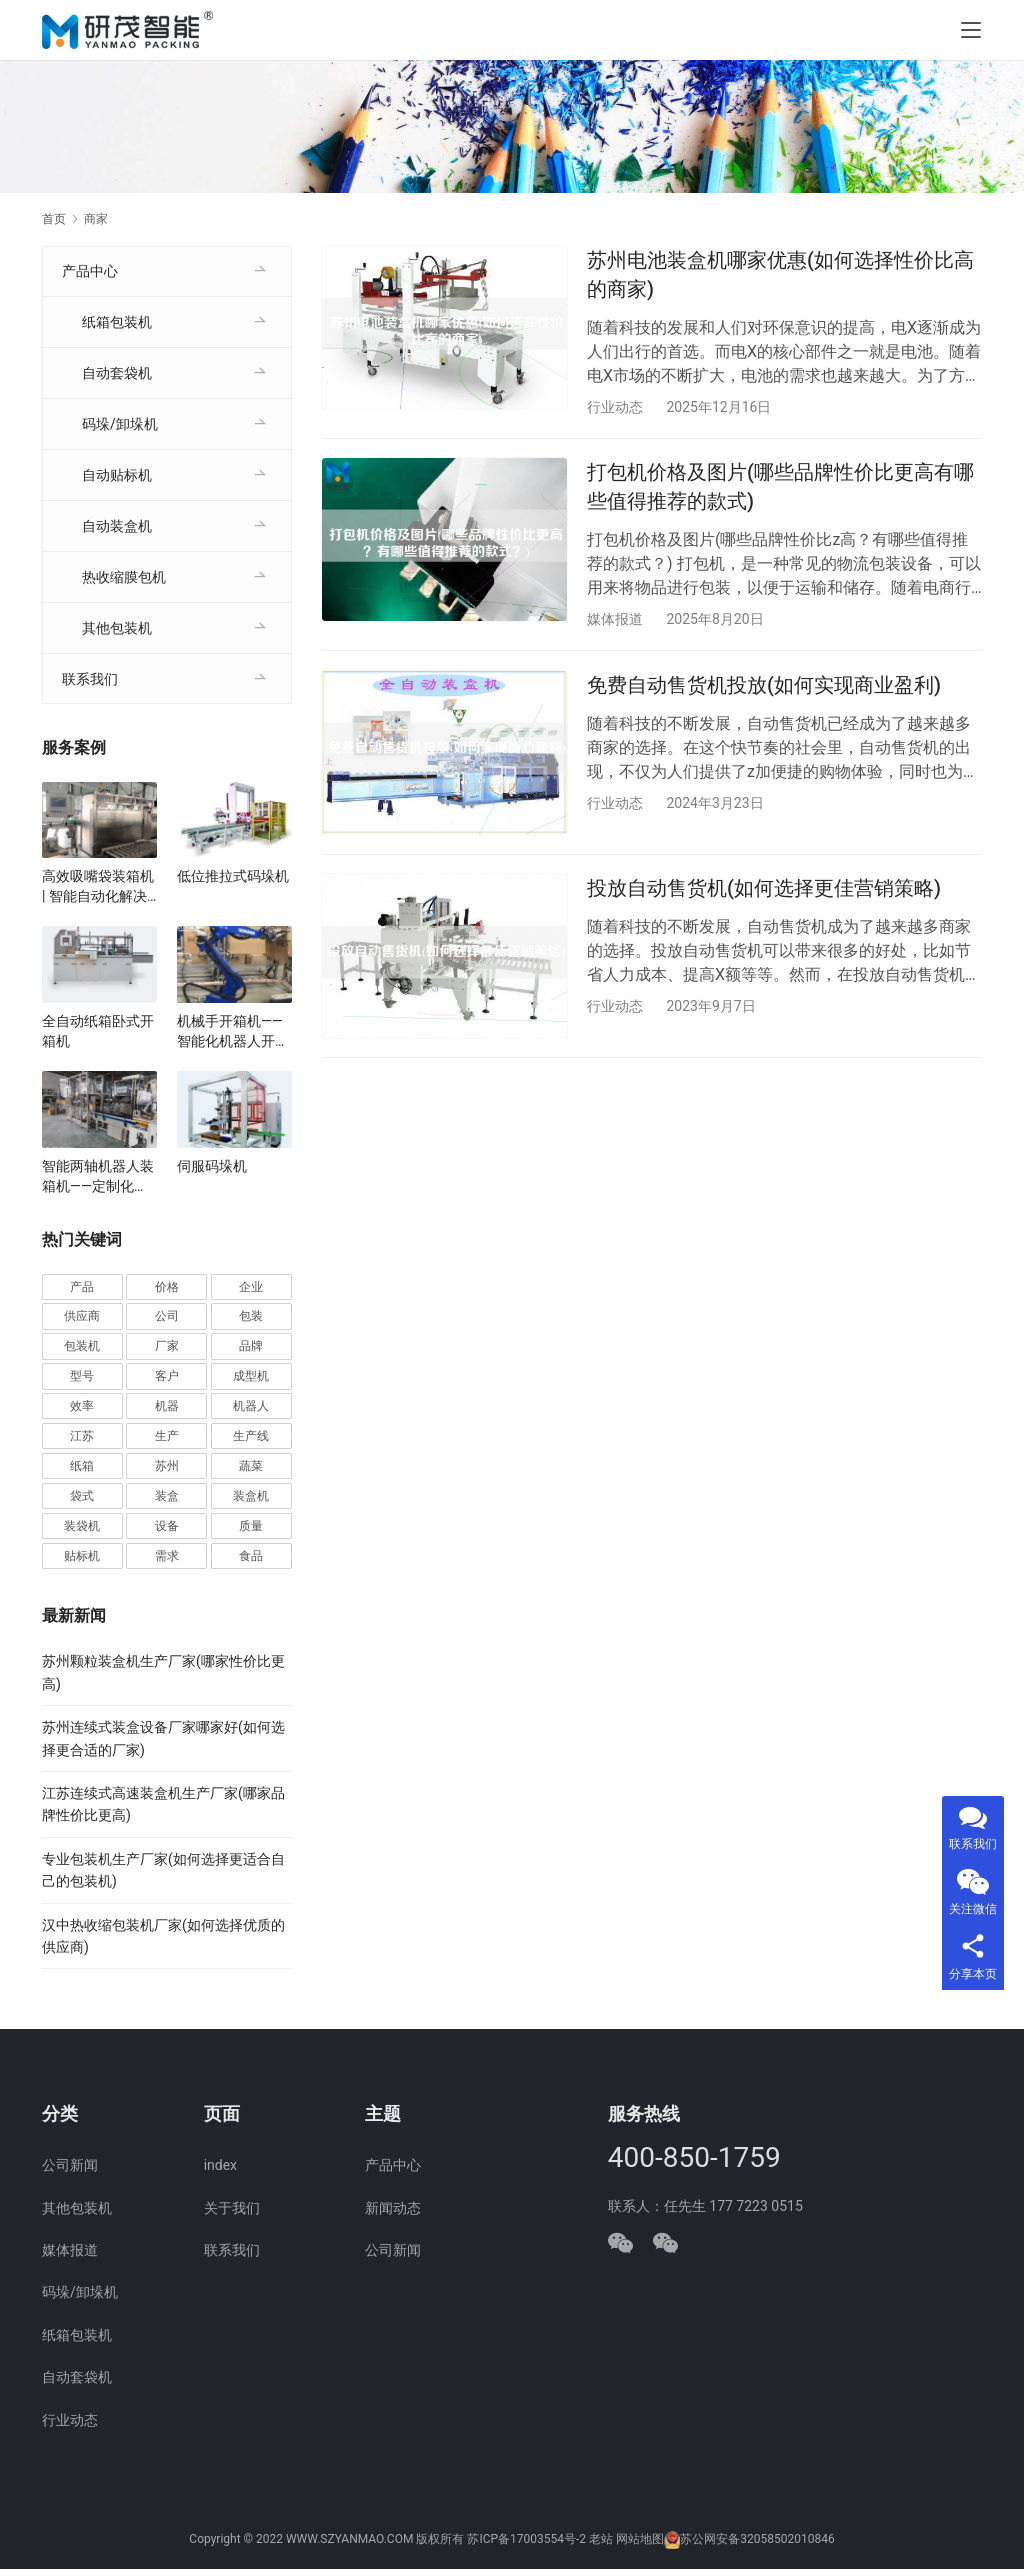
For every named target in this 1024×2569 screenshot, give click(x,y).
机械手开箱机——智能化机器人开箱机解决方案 (233, 1032)
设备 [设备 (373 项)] (167, 1526)
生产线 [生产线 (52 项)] (251, 1436)
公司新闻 (70, 2165)
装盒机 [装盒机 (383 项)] (251, 1496)
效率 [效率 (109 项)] (82, 1406)
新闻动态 (393, 2208)
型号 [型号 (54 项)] (82, 1376)
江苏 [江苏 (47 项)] (82, 1436)
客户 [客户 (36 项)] (167, 1376)
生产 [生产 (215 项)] (167, 1436)
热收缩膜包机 (124, 577)
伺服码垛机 (212, 1166)
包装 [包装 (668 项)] (251, 1316)
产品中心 (90, 271)
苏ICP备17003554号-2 (526, 2539)
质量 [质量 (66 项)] (251, 1526)
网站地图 (640, 2539)
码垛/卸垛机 (120, 424)
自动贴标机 (117, 475)
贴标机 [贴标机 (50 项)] (82, 1556)
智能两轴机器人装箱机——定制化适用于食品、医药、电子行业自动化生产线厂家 (98, 1177)
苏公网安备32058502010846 (757, 2539)
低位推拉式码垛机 (233, 876)
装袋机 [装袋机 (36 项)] (82, 1526)
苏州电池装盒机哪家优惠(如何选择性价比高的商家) (780, 274)
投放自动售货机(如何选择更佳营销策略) (764, 891)
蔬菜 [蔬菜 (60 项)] (251, 1466)
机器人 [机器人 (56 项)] (251, 1406)
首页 (54, 219)
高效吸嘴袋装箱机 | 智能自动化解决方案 (98, 887)
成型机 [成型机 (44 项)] (251, 1376)
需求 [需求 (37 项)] (167, 1556)
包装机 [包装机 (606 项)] (82, 1346)
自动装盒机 (117, 526)
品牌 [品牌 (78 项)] (251, 1346)
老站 (601, 2539)
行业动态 (615, 407)
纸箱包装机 (117, 322)
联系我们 (90, 679)
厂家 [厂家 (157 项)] (167, 1346)
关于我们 (232, 2208)
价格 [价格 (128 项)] (167, 1287)
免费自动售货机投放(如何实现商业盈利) (764, 686)
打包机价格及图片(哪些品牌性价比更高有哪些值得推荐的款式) (780, 487)
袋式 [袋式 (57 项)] (82, 1496)
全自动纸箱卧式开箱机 (98, 1031)
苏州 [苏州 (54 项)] (167, 1466)
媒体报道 (615, 620)
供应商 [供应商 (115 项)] (82, 1316)
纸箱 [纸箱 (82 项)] (82, 1466)
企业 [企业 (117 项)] (251, 1287)
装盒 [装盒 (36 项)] (167, 1496)
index (220, 2165)
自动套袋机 (117, 373)
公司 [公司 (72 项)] (167, 1316)
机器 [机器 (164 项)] (167, 1406)
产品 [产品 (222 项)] (82, 1287)
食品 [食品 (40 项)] (251, 1556)
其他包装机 (117, 628)
